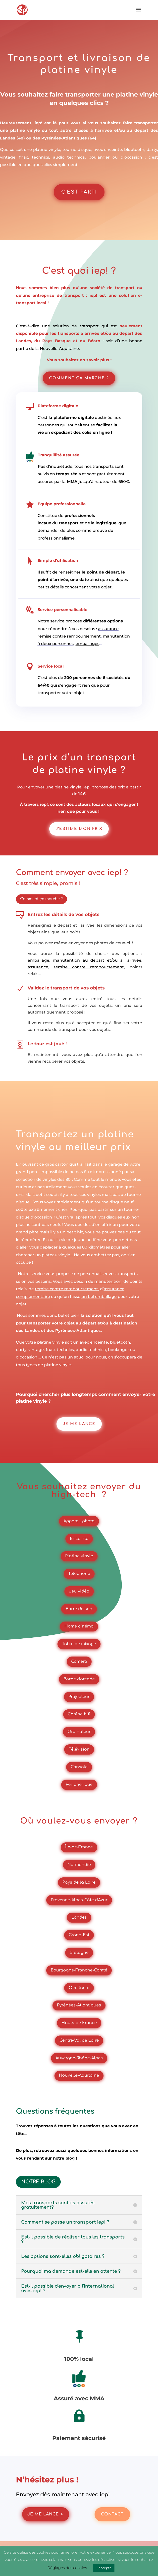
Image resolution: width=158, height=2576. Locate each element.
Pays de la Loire (79, 1882)
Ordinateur (79, 1731)
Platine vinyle (79, 1556)
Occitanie (79, 1988)
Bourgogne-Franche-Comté (79, 1970)
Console (79, 1767)
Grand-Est (79, 1935)
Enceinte (79, 1538)
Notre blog (38, 2182)
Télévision (79, 1749)
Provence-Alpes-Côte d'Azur (79, 1900)
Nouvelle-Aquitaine (79, 2075)
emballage (38, 960)
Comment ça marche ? (41, 899)
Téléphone (79, 1573)
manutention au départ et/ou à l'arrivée (97, 960)
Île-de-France (79, 1847)
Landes (79, 1917)
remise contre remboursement (71, 634)
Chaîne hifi (79, 1714)
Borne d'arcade (79, 1679)
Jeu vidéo (79, 1591)
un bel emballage (97, 1294)
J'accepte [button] (103, 2568)
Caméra (79, 1661)
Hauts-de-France (79, 2023)
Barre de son (79, 1609)
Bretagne (79, 1952)
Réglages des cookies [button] (67, 2567)
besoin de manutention (96, 1280)
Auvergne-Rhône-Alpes (79, 2058)
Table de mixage (79, 1644)
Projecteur (79, 1697)
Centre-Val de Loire (79, 2040)
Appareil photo (79, 1521)
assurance (101, 629)
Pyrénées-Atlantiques (79, 2005)
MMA (74, 487)
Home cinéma (79, 1626)
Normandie (79, 1865)
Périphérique (79, 1784)
